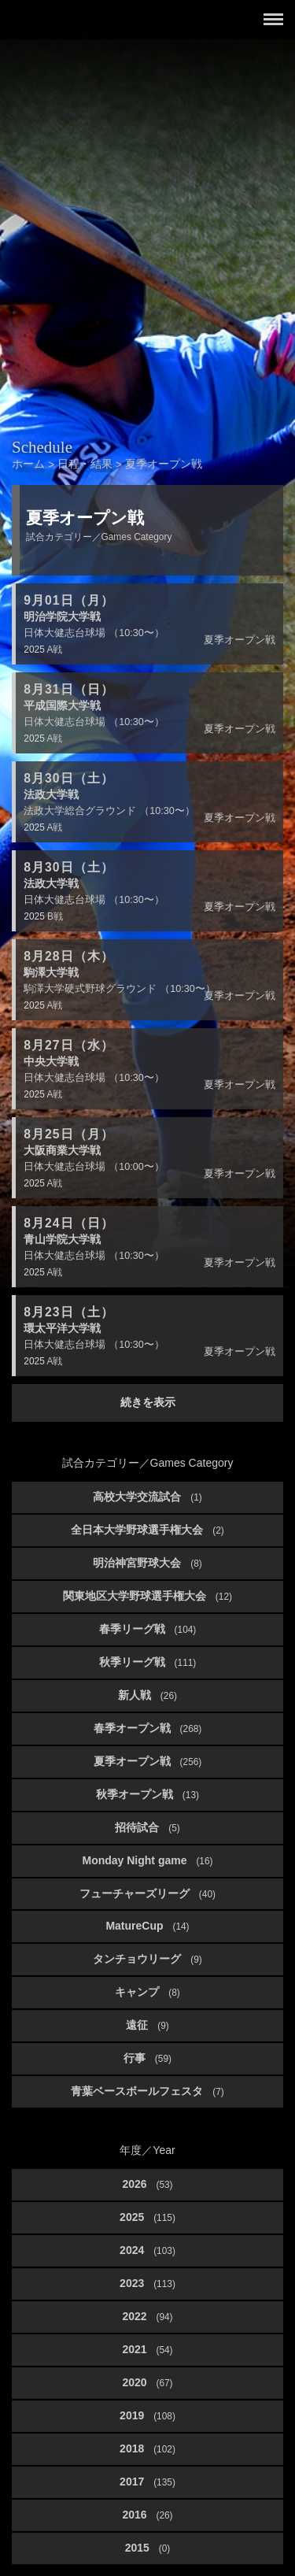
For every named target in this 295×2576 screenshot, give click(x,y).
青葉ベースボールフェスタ (147, 2091)
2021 (147, 2349)
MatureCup (147, 1925)
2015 (148, 2547)
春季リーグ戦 (148, 1629)
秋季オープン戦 (147, 1794)
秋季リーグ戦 (148, 1662)
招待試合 (147, 1827)
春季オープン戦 (148, 1728)
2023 (147, 2283)
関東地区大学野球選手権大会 (147, 1596)
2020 (147, 2382)
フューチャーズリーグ (147, 1893)
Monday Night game (147, 1860)
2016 (147, 2514)
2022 (147, 2316)
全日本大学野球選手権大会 (147, 1529)
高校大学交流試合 (147, 1496)
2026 (147, 2184)
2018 (147, 2448)
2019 (147, 2415)
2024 (147, 2250)
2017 (147, 2481)
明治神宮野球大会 (147, 1562)
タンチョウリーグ (147, 1958)
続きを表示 (147, 1402)
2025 (147, 2217)
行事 (147, 2058)
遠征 (147, 2025)
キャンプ (147, 1992)
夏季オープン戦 (148, 1761)
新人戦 (147, 1695)
